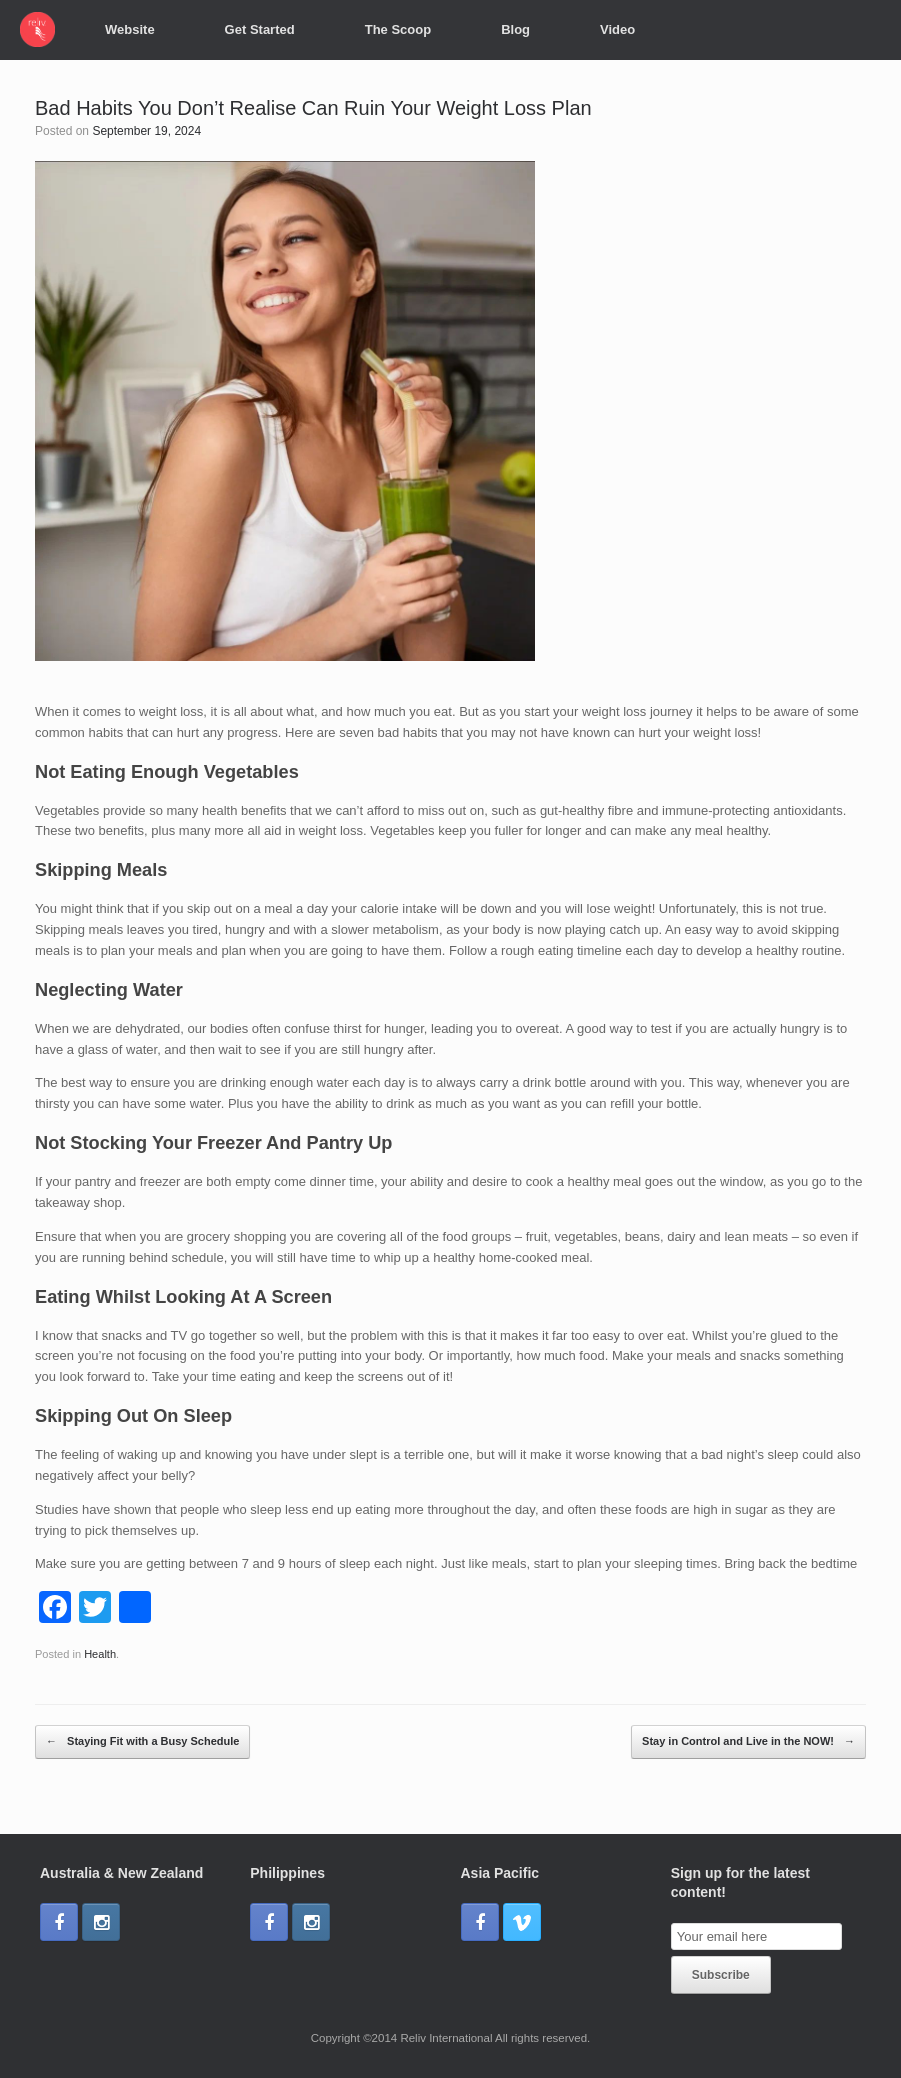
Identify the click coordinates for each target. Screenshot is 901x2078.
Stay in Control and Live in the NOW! (748, 1742)
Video (617, 29)
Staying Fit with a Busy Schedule (142, 1742)
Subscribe (721, 1975)
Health (100, 1654)
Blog (515, 29)
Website (130, 29)
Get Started (260, 29)
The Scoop (398, 29)
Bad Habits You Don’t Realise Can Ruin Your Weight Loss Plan (313, 108)
